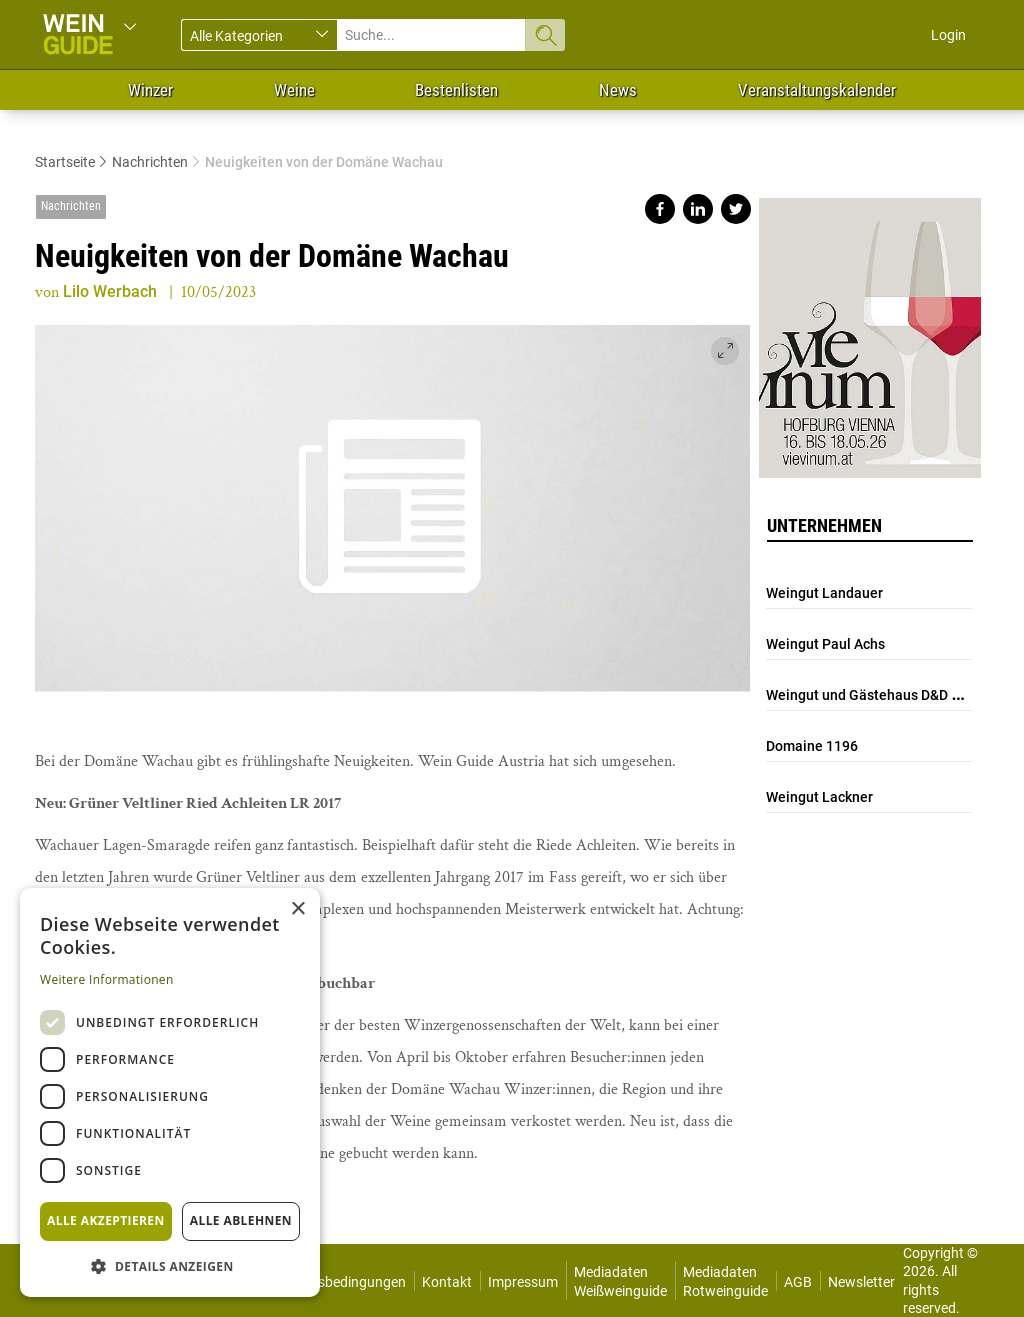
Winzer (150, 90)
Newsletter (861, 1282)
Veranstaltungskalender (817, 90)
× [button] (297, 909)
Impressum (523, 1282)
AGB (798, 1282)
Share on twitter (736, 209)
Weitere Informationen (107, 979)
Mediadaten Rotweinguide (725, 1281)
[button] (170, 1265)
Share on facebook (660, 209)
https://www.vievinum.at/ (870, 330)
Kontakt (447, 1282)
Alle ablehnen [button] (241, 1220)
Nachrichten (150, 162)
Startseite (65, 162)
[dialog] (170, 1092)
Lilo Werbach (110, 291)
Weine (294, 90)
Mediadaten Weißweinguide (620, 1281)
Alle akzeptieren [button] (106, 1220)
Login (948, 35)
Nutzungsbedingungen (335, 1282)
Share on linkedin (698, 209)
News (618, 90)
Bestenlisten (456, 90)
